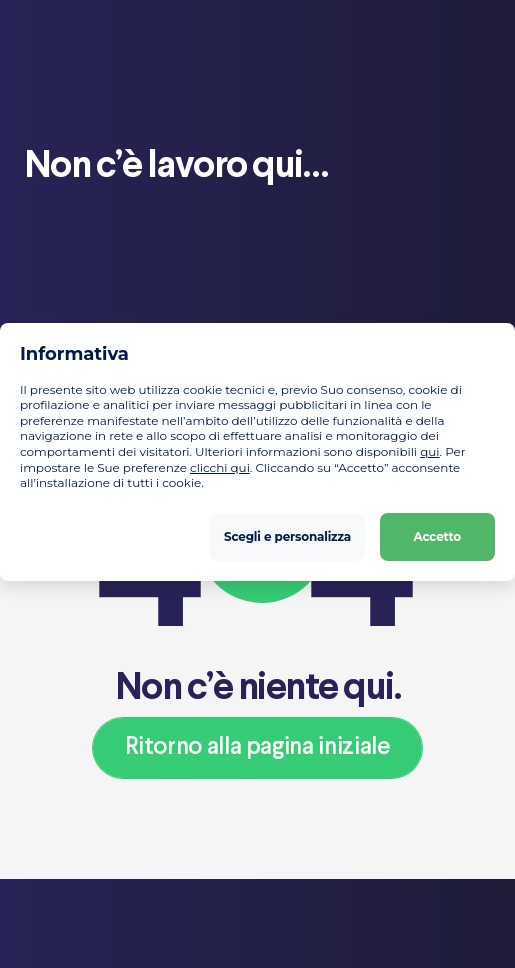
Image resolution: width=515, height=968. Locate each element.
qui (429, 451)
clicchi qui (220, 467)
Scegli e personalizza (287, 536)
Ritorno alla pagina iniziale (258, 747)
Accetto (437, 536)
